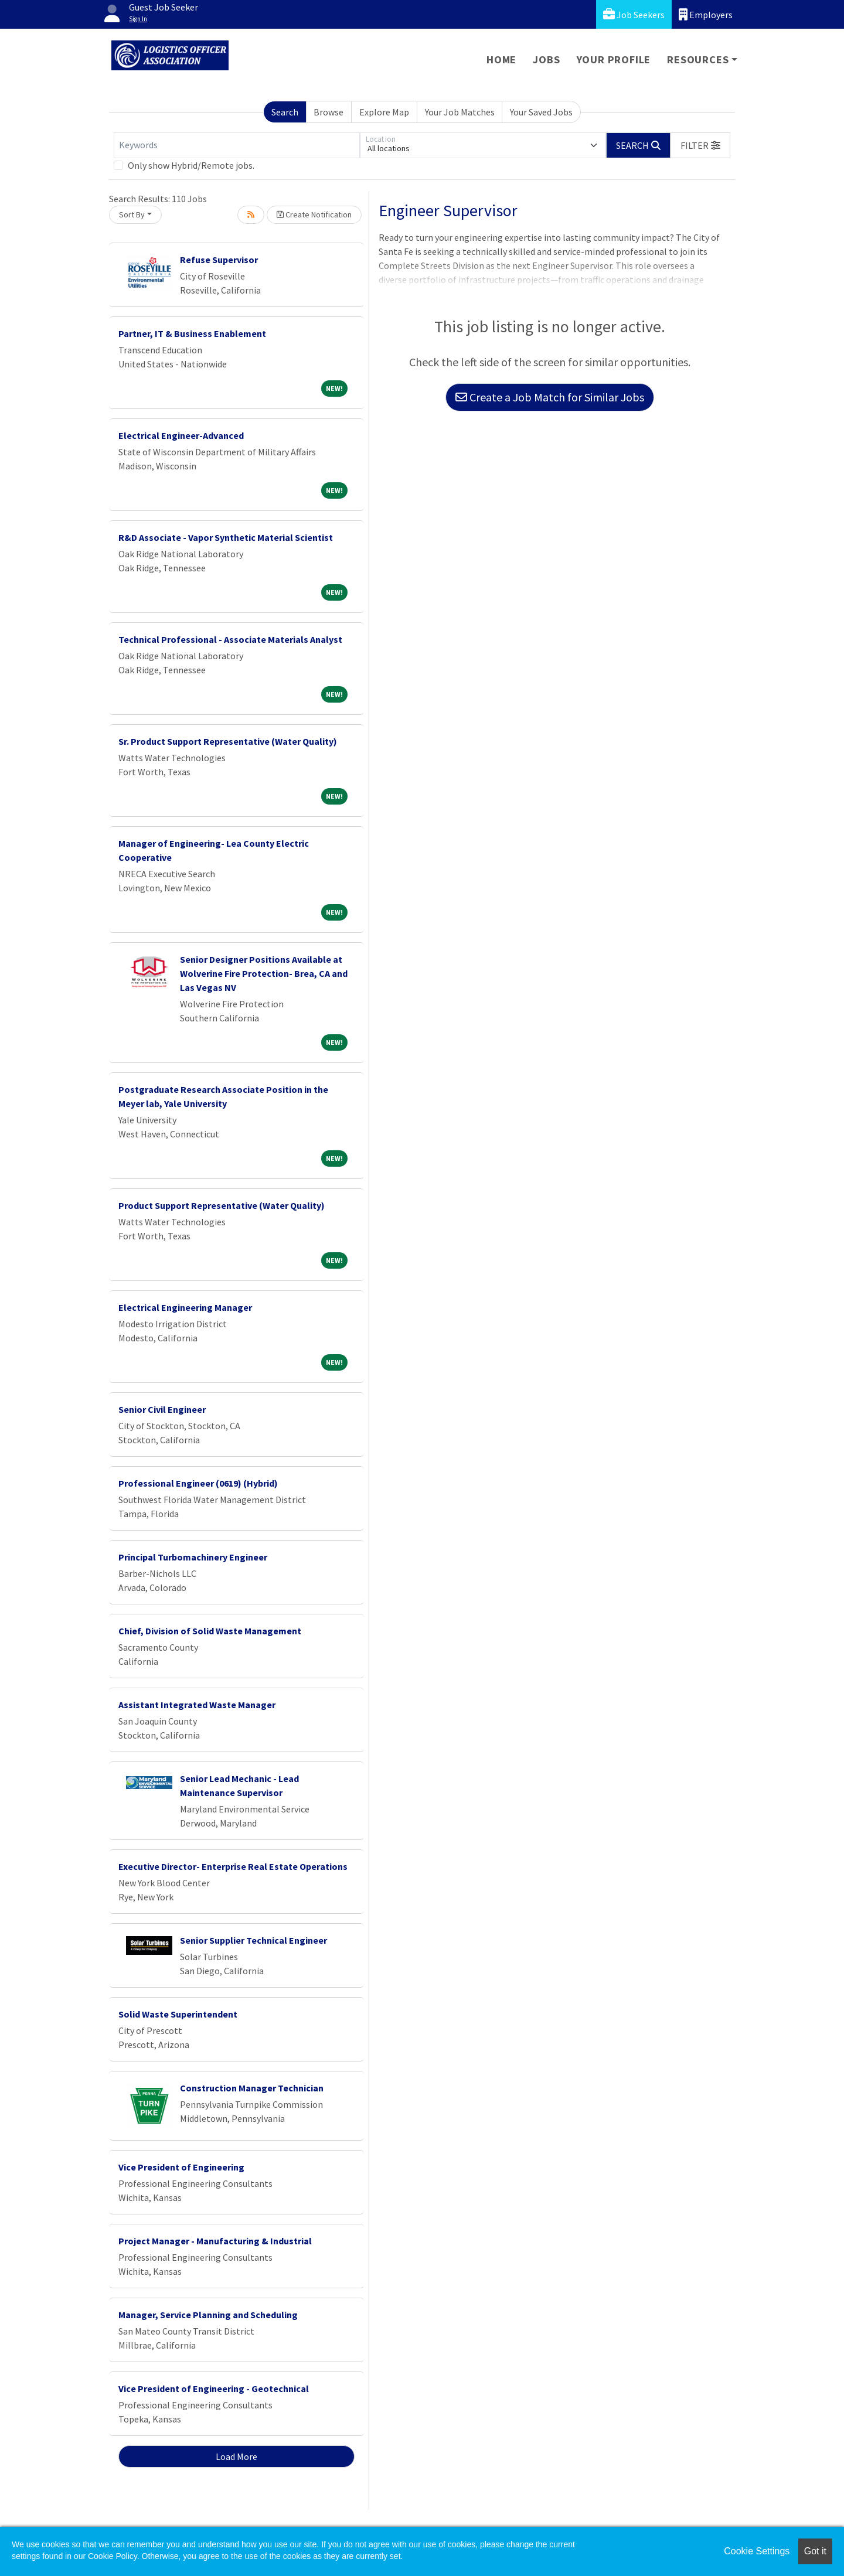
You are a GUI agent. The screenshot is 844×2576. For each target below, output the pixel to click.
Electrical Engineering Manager (185, 1307)
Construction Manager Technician (252, 2088)
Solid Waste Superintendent (177, 2014)
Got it (815, 2551)
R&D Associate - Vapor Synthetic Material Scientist (225, 537)
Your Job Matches (460, 112)
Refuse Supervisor (219, 259)
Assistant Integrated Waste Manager (196, 1704)
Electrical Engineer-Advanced (181, 435)
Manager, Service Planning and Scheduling (208, 2315)
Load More (236, 2456)
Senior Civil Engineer (162, 1409)
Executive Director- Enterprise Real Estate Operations (233, 1866)
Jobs (546, 59)
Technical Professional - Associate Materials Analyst (230, 639)
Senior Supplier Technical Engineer (253, 1940)
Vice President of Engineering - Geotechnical (213, 2388)
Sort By (132, 214)
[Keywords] (237, 145)
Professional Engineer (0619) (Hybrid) (198, 1483)
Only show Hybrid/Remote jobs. (191, 165)
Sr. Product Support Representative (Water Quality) (227, 741)
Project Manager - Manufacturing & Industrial (215, 2241)
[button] (700, 145)
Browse (328, 112)
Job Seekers (634, 14)
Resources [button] (698, 59)
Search (284, 112)
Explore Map (384, 112)
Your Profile (614, 59)
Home (501, 59)
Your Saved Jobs (541, 112)
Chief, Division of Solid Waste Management (209, 1631)
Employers (706, 14)
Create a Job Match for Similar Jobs (549, 397)
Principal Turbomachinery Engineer (192, 1557)
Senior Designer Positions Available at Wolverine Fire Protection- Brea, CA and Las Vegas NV (264, 973)
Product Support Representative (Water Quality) (221, 1205)
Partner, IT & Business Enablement (192, 333)
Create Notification (314, 214)
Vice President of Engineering (181, 2167)
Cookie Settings (756, 2551)
